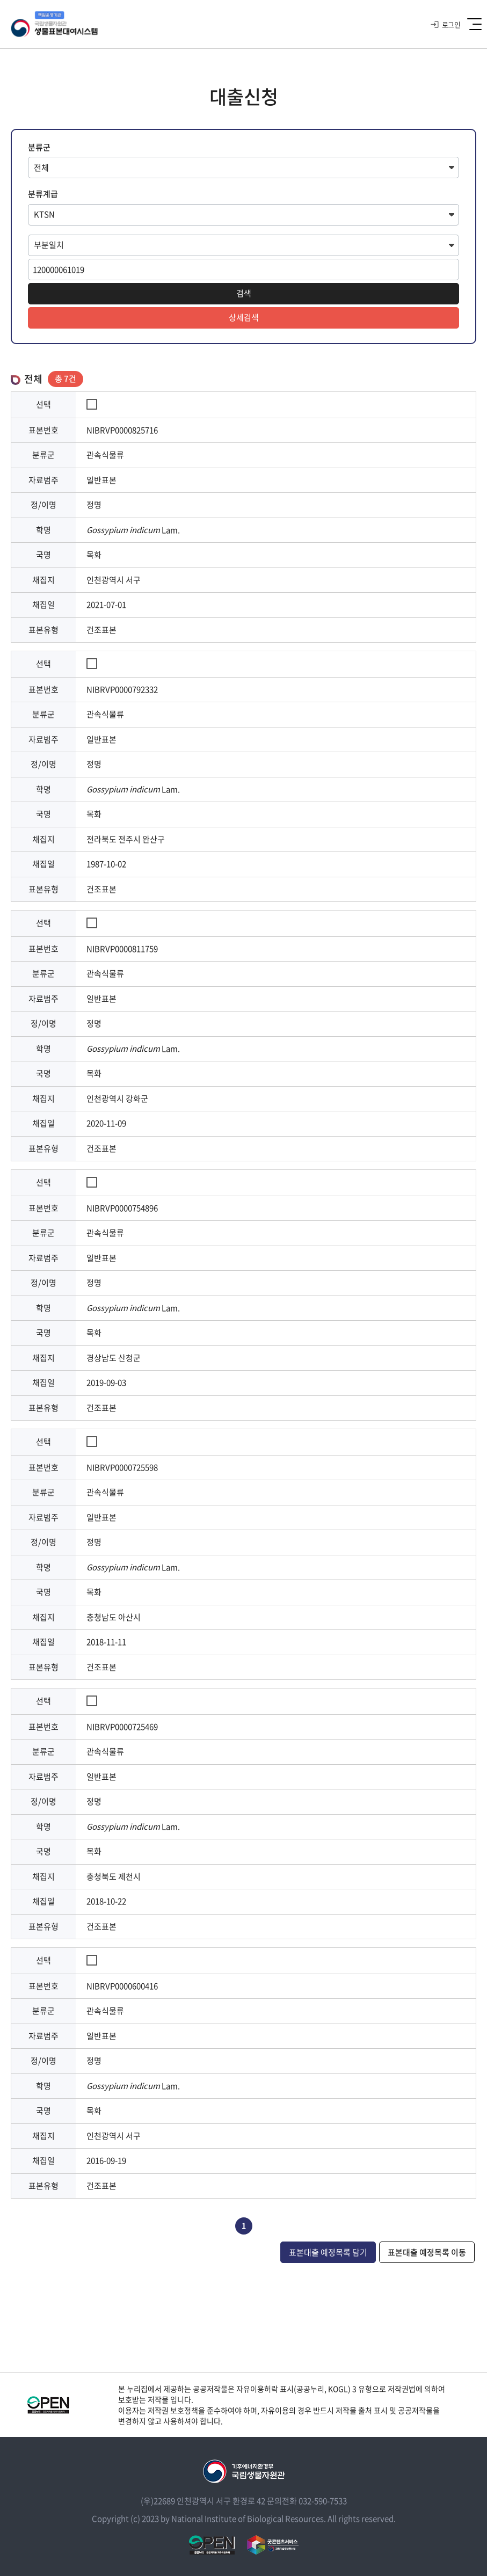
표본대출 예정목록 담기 (328, 2252)
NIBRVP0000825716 (122, 430)
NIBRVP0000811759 (122, 949)
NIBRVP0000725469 (122, 1727)
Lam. (133, 530)
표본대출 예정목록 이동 (427, 2252)
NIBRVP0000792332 (122, 689)
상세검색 (244, 317)
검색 (243, 293)
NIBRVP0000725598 (122, 1467)
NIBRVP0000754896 (122, 1208)
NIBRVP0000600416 (122, 1986)
